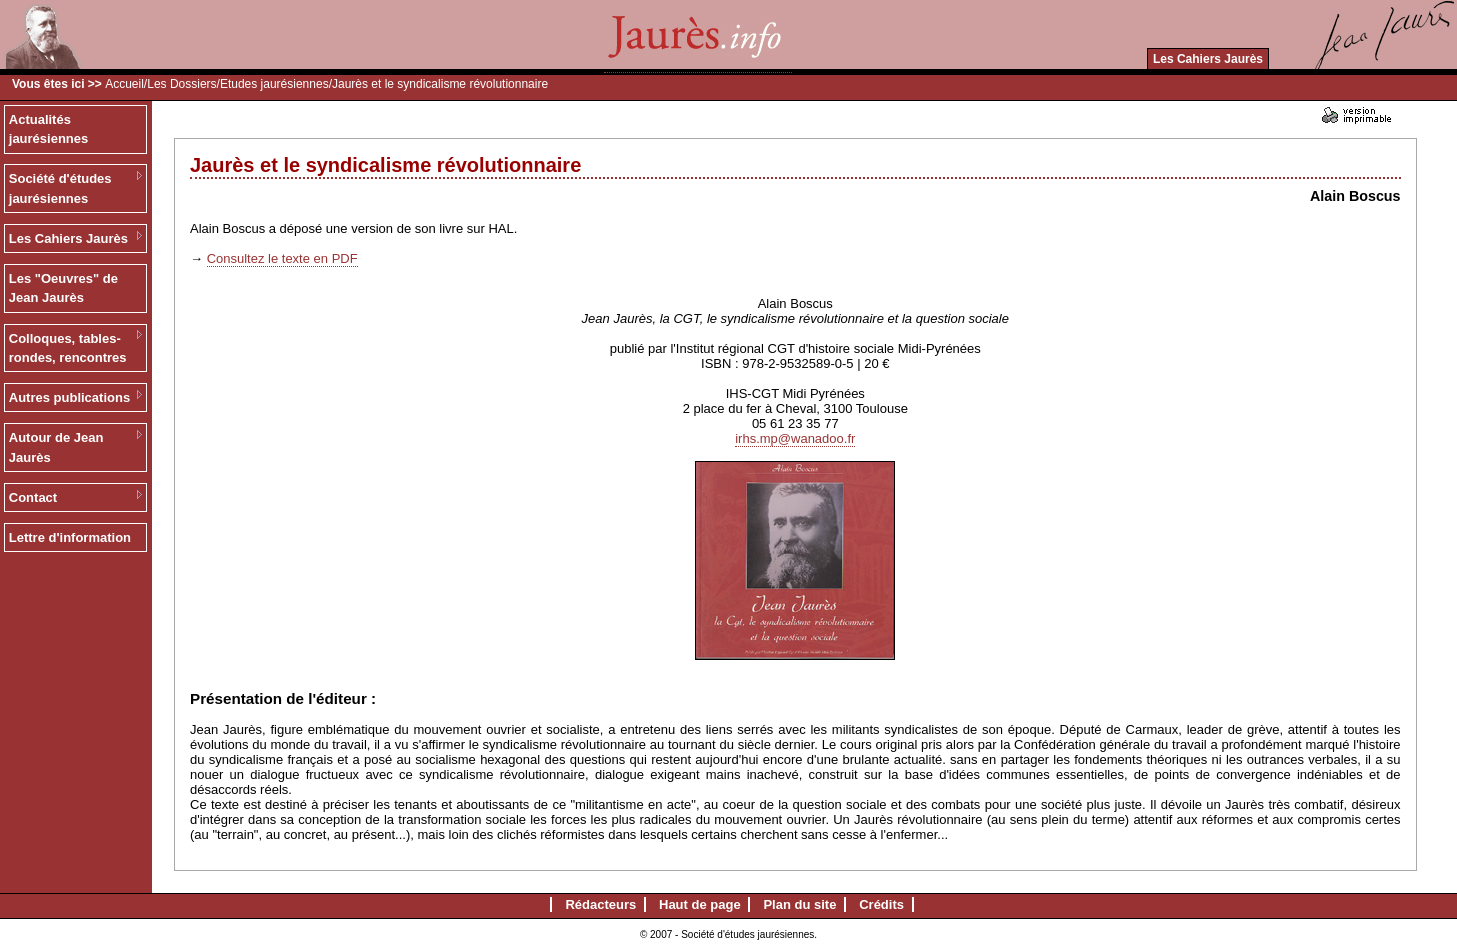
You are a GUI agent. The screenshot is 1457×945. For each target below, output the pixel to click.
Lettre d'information (70, 537)
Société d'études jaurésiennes (60, 188)
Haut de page (700, 904)
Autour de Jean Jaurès (56, 447)
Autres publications (69, 397)
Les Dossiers (181, 84)
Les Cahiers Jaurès (1208, 59)
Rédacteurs (600, 904)
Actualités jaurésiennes (49, 129)
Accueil (124, 84)
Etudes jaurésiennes (274, 84)
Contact (33, 497)
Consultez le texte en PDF (282, 258)
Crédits (881, 904)
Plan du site (799, 904)
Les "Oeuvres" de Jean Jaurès (63, 288)
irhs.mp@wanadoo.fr (795, 438)
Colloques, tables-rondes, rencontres (68, 348)
